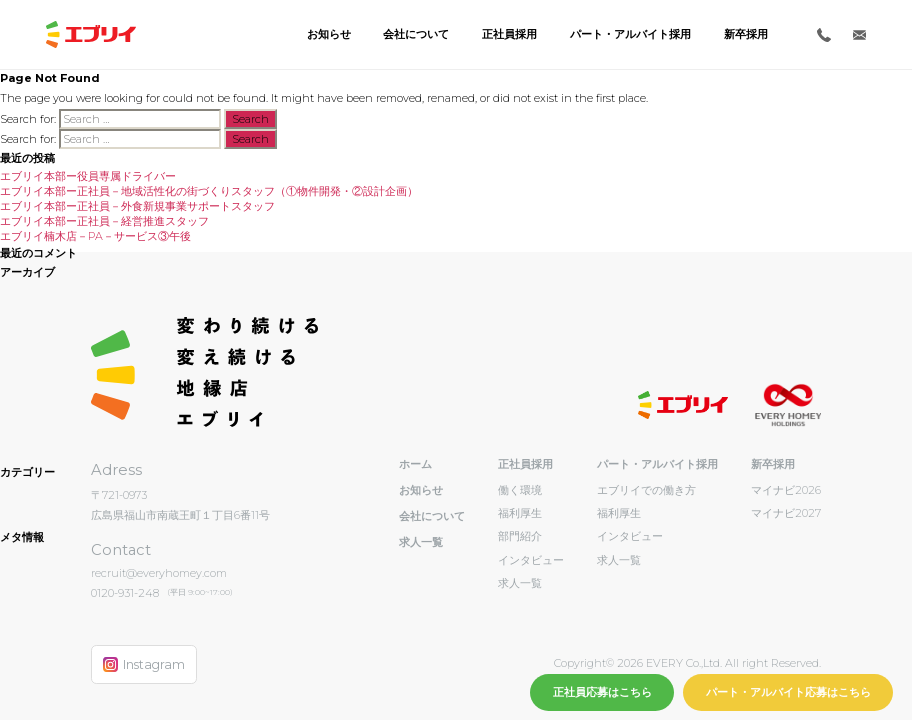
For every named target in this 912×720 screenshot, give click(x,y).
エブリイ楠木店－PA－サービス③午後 (95, 236)
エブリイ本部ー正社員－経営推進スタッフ (104, 221)
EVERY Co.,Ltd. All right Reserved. (732, 663)
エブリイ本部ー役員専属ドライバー (88, 176)
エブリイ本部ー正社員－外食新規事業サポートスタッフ (137, 206)
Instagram (144, 664)
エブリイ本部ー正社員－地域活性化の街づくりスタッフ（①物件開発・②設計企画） (209, 191)
